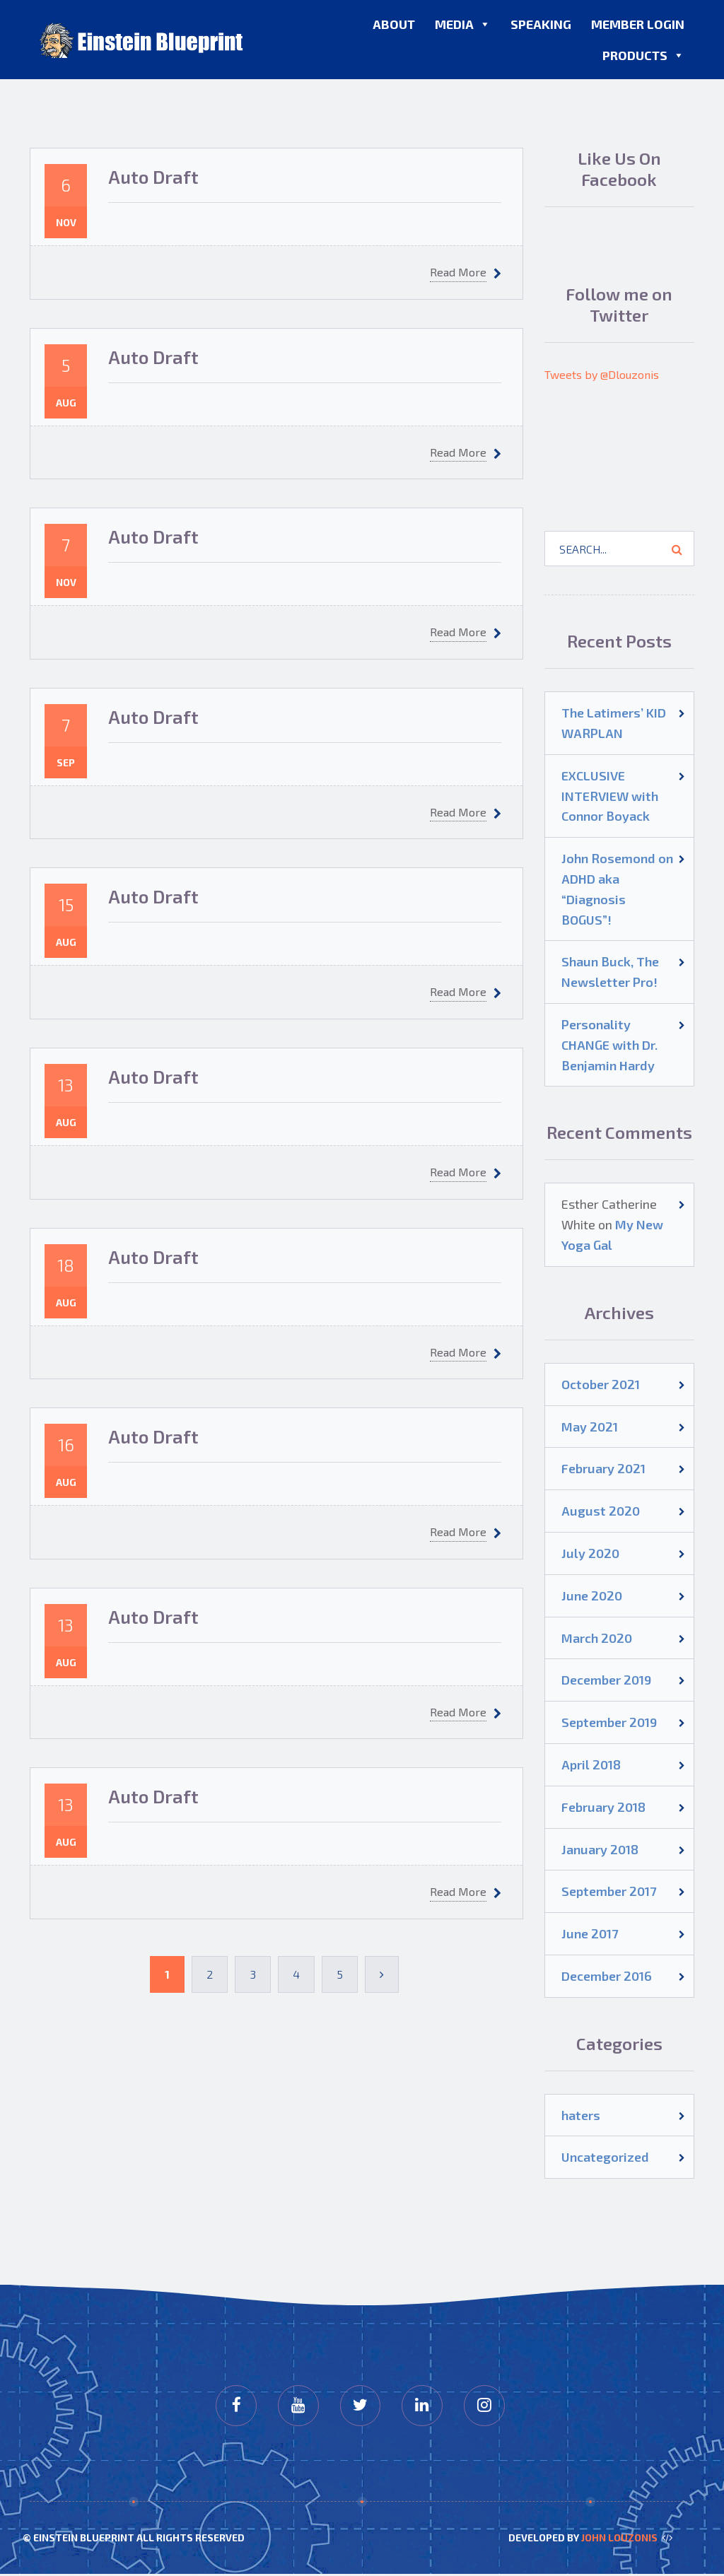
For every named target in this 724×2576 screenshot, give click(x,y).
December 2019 (606, 1679)
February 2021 (603, 1468)
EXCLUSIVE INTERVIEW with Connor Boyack (609, 796)
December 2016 (606, 1976)
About (394, 24)
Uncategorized (605, 2157)
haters (580, 2115)
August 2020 (600, 1510)
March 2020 (596, 1638)
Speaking (540, 24)
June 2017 (589, 1933)
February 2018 (603, 1807)
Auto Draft (153, 176)
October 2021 (600, 1384)
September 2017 (608, 1891)
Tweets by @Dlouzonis (601, 374)
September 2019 (609, 1722)
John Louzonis (619, 2539)
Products (643, 55)
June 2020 (591, 1595)
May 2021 (589, 1426)
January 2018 (599, 1849)
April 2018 (591, 1764)
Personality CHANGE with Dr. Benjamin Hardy (609, 1045)
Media (463, 24)
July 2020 (590, 1553)
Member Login (637, 24)
